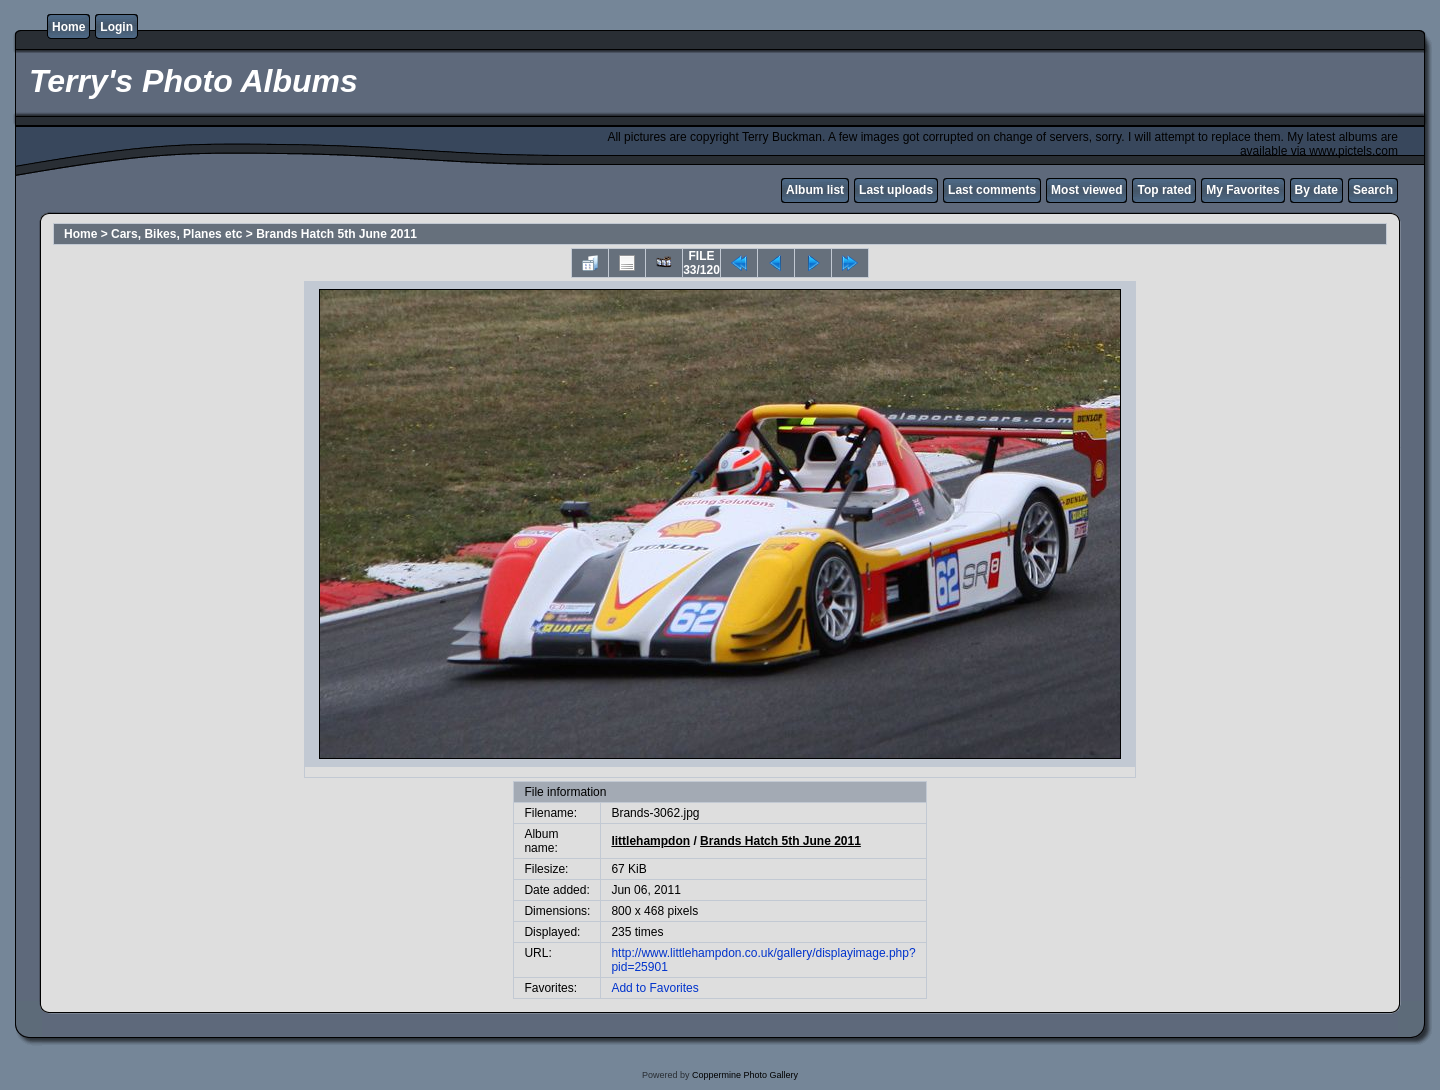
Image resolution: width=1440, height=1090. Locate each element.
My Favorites (1242, 190)
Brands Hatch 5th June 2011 (336, 234)
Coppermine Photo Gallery (745, 1075)
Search (1373, 190)
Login (116, 27)
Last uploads (896, 190)
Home (68, 27)
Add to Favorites (654, 988)
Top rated (1164, 190)
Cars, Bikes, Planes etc (176, 234)
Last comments (992, 190)
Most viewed (1086, 190)
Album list (815, 190)
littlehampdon (650, 841)
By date (1316, 190)
